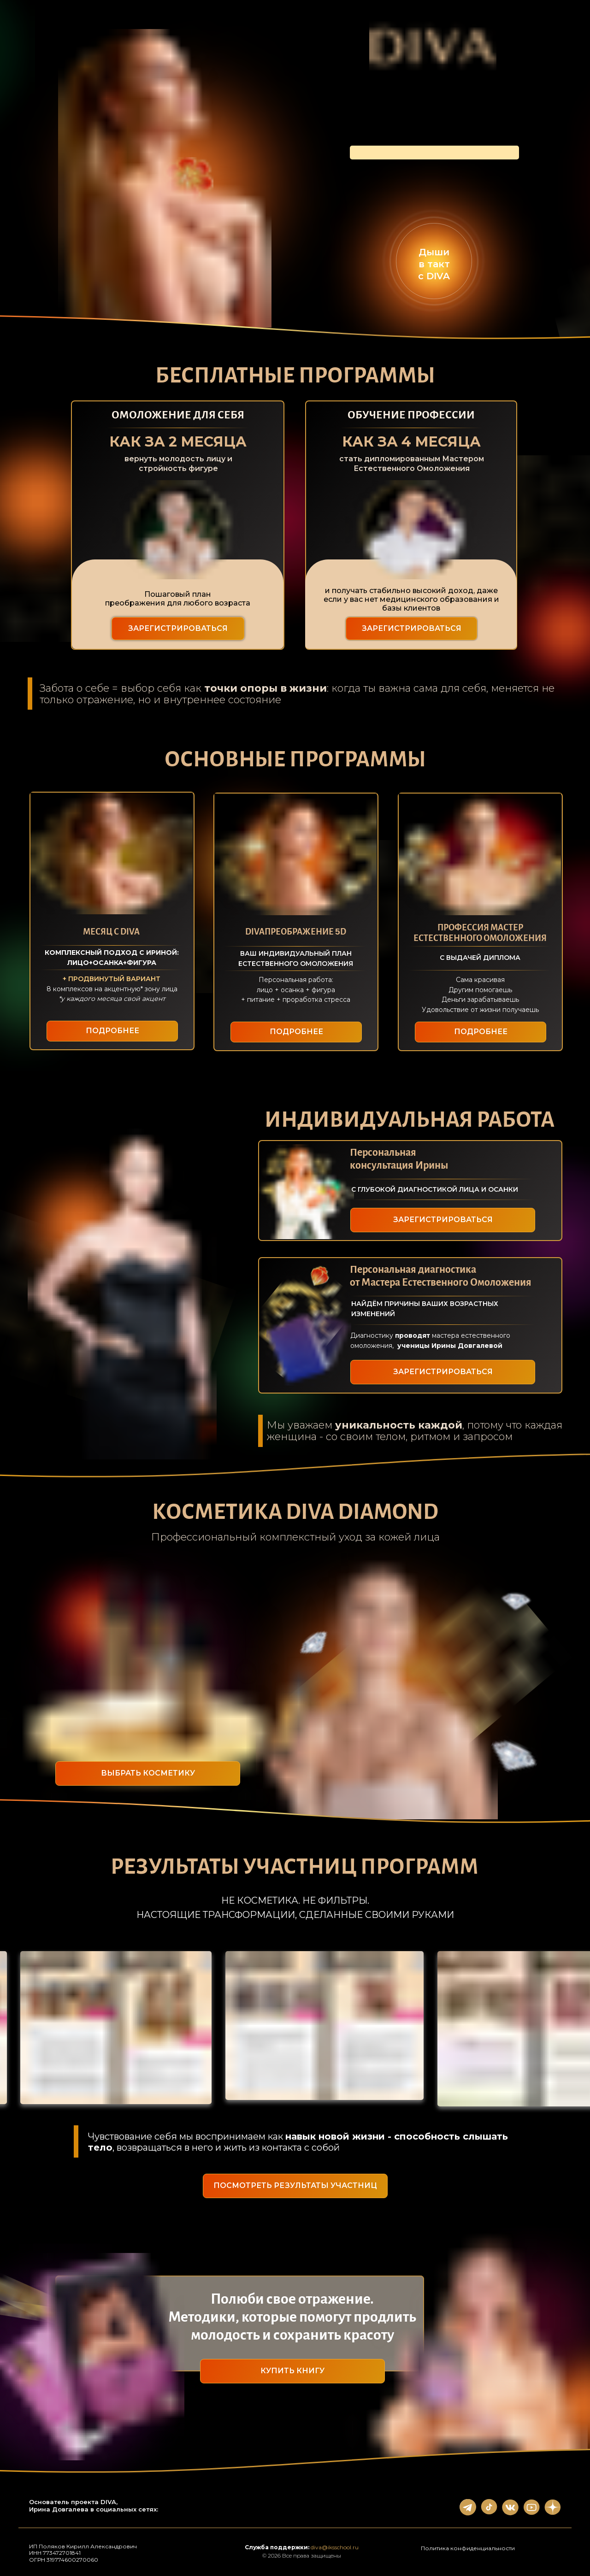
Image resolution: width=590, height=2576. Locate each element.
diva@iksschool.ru (335, 2547)
